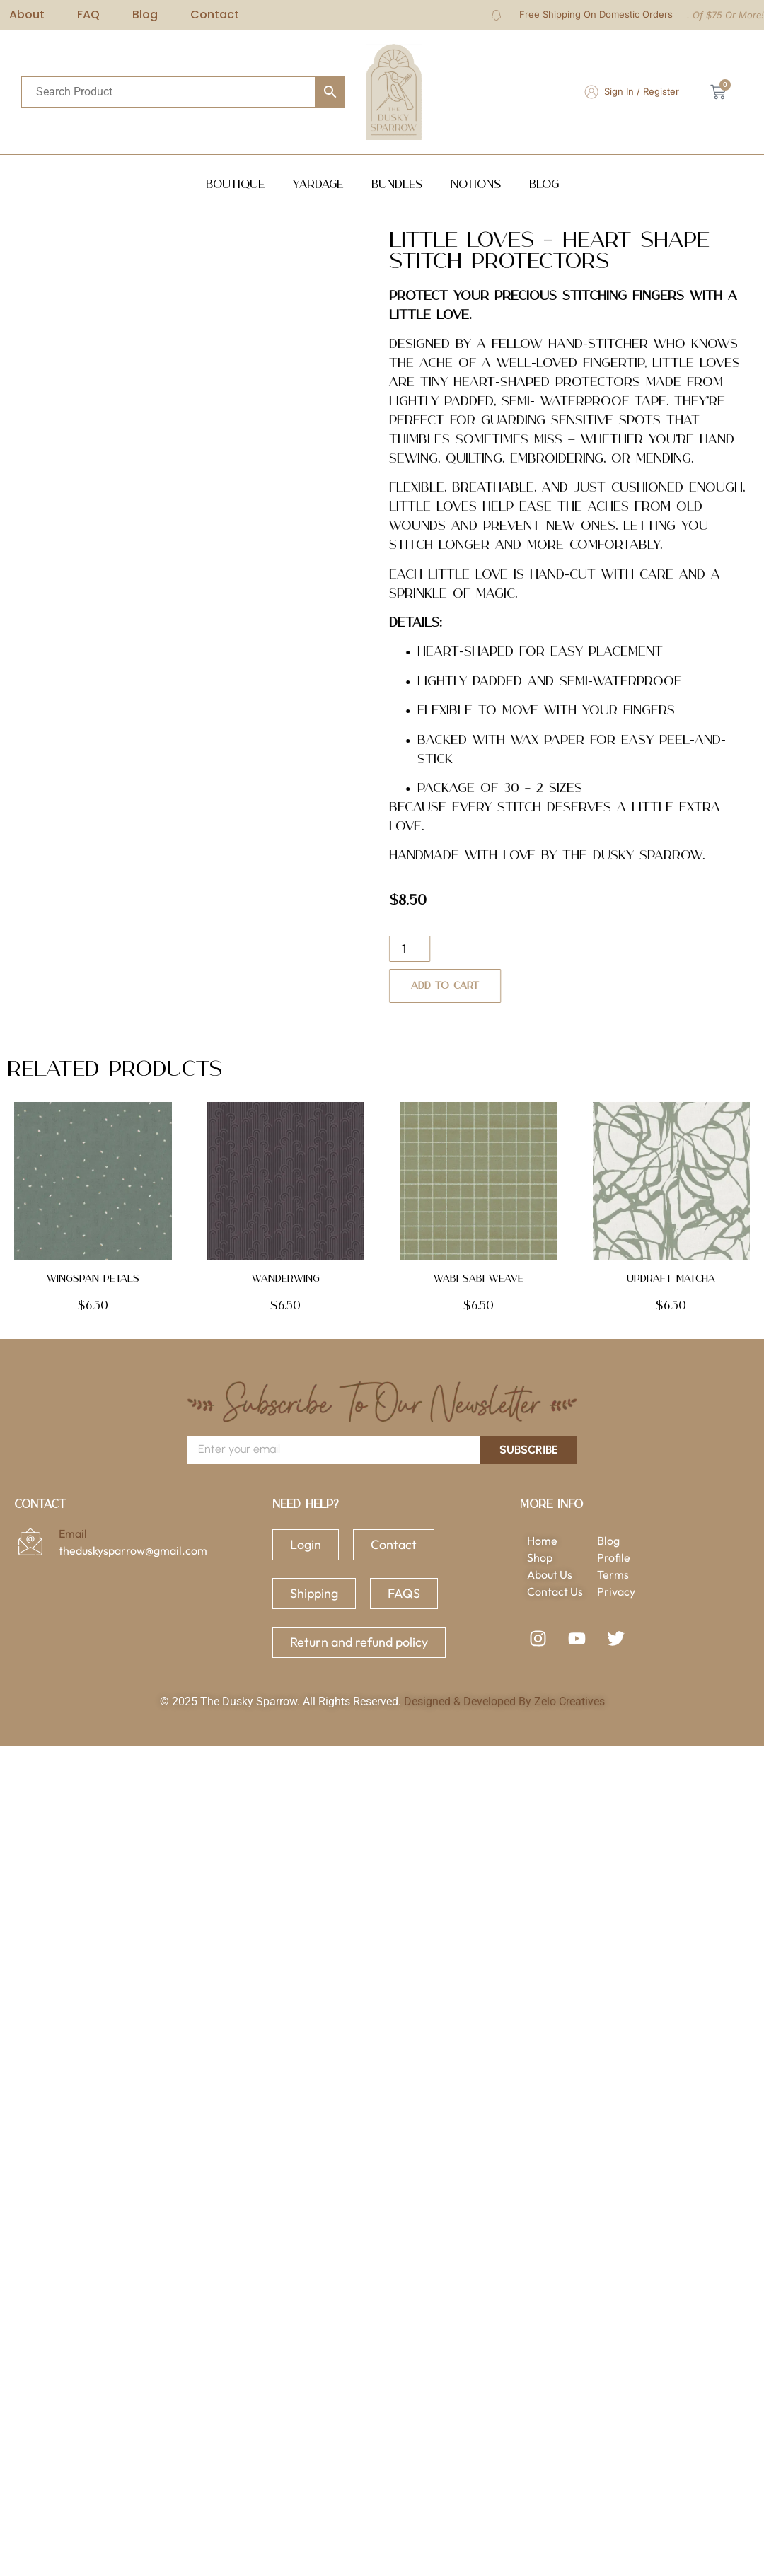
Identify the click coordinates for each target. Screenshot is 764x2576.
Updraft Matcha (671, 1279)
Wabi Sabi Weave (478, 1279)
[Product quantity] (437, 949)
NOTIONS (476, 185)
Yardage (318, 185)
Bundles (396, 185)
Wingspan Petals (93, 1279)
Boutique (235, 185)
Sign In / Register (641, 91)
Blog (544, 185)
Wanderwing (286, 1279)
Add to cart (473, 986)
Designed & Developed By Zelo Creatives (504, 1701)
